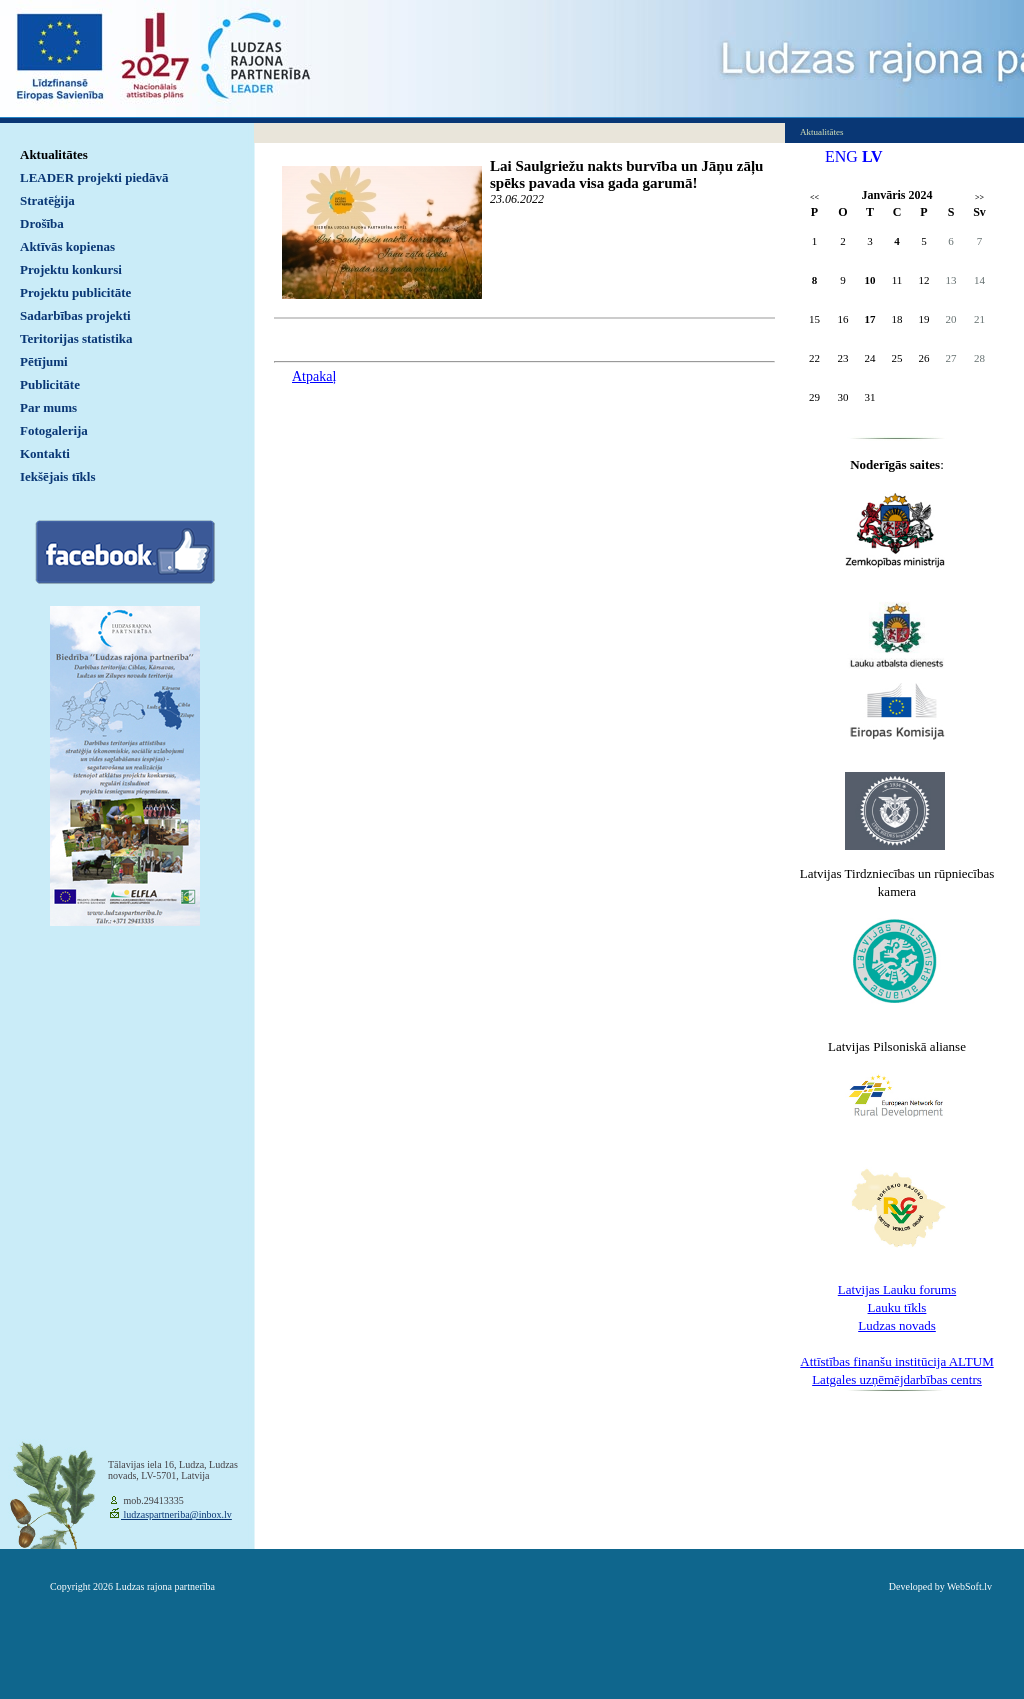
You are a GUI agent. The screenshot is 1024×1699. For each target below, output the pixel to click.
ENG (841, 156)
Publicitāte (50, 384)
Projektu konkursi (71, 269)
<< (814, 197)
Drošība (42, 223)
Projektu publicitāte (75, 292)
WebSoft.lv (969, 1586)
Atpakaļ (314, 376)
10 (870, 280)
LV (872, 156)
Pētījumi (44, 361)
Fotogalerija (54, 430)
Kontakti (45, 453)
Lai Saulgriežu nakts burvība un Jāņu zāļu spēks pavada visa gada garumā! (626, 174)
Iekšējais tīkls (57, 476)
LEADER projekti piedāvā (94, 177)
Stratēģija (47, 200)
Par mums (48, 407)
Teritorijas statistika (76, 338)
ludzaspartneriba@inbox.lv (176, 1514)
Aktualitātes (54, 154)
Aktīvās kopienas (67, 246)
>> (979, 197)
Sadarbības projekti (75, 315)
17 (870, 319)
